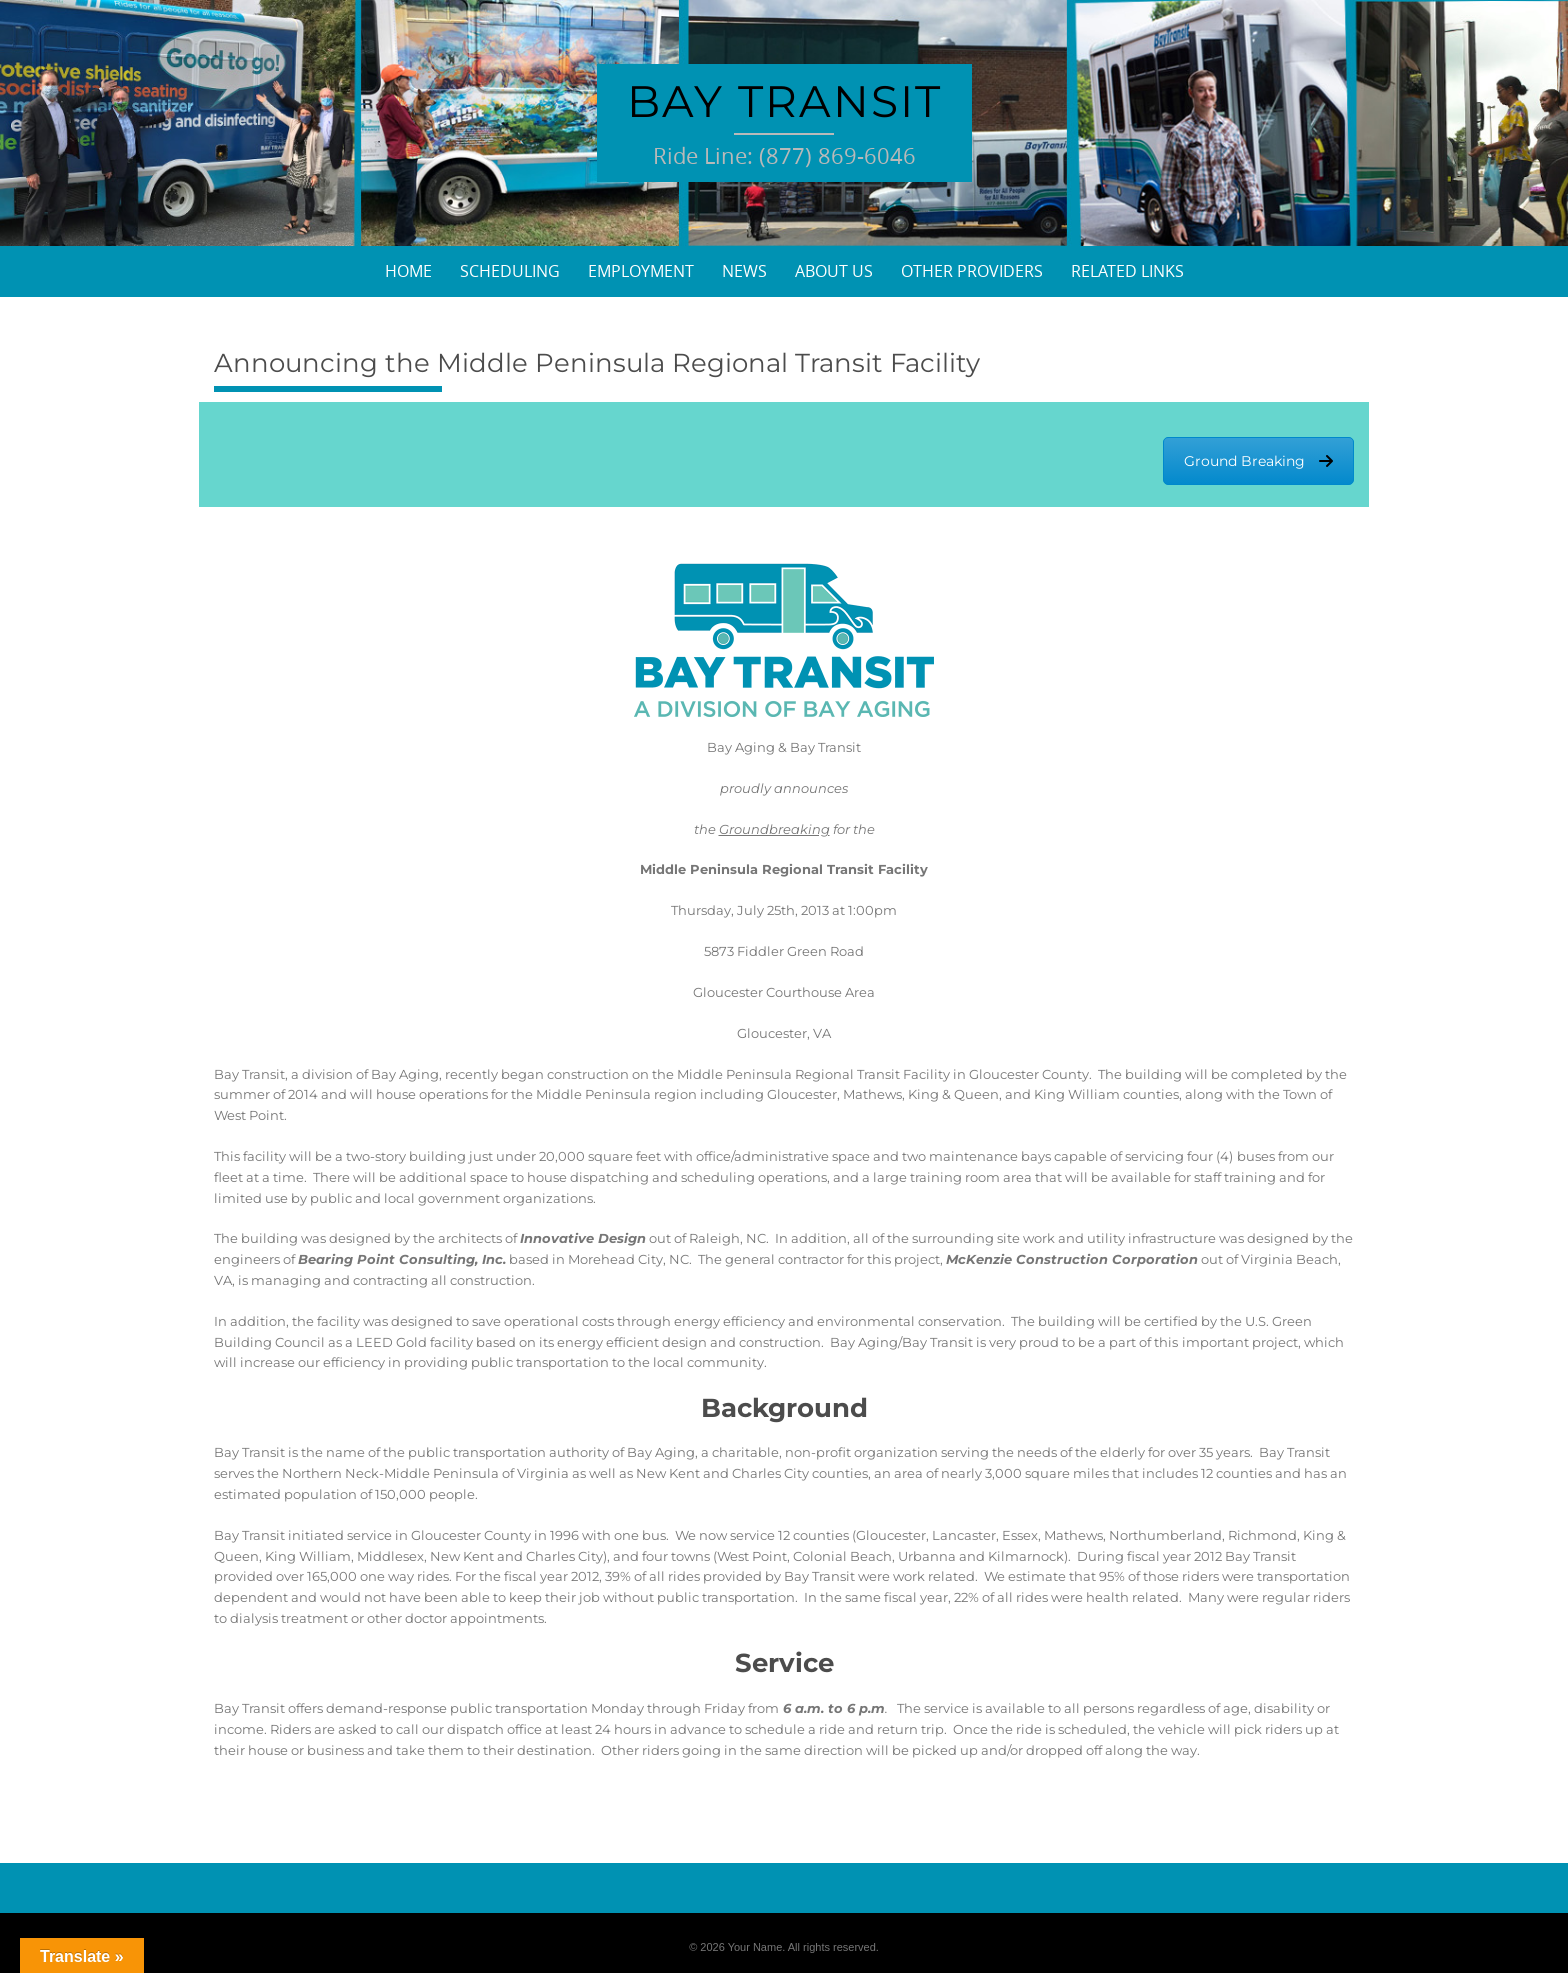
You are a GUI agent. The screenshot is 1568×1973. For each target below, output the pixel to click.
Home (408, 271)
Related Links (1127, 271)
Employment (641, 271)
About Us (834, 271)
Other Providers (972, 271)
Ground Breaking (1258, 461)
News (744, 271)
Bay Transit (784, 101)
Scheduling (510, 271)
